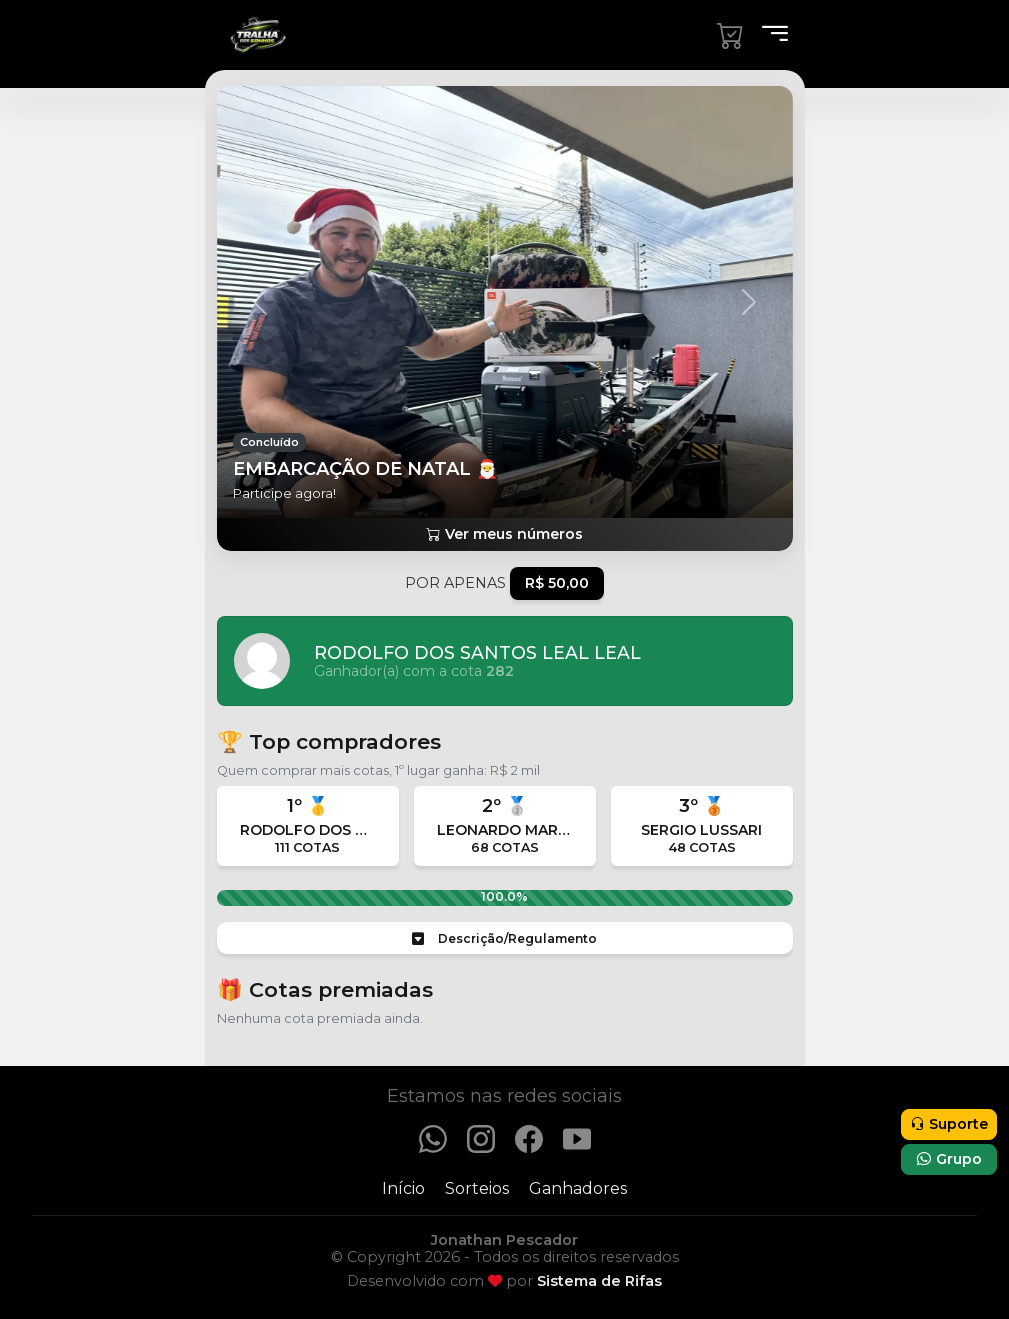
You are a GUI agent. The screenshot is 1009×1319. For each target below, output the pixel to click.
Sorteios (477, 1188)
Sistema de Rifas (599, 1281)
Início (403, 1188)
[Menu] (769, 35)
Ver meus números (504, 534)
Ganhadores (578, 1188)
